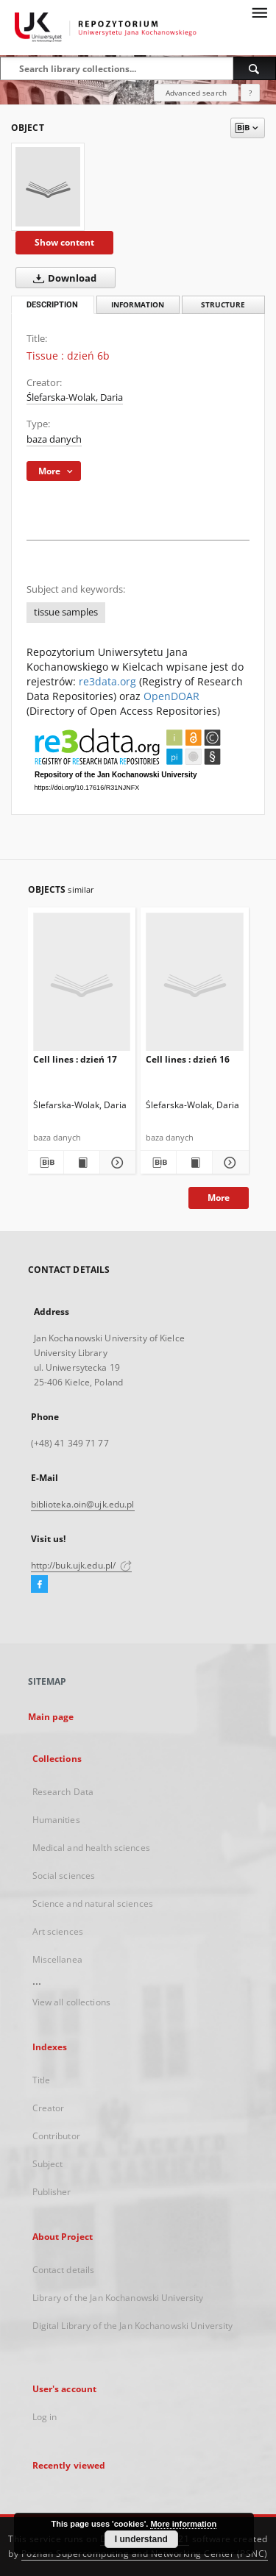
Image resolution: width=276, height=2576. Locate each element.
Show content (64, 242)
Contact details (63, 2269)
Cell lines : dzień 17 (75, 1059)
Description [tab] (52, 305)
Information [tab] (137, 305)
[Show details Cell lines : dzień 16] (228, 1162)
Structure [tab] (223, 305)
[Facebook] (39, 1584)
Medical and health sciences (91, 1847)
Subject (47, 2164)
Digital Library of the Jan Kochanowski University (132, 2325)
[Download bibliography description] (45, 1162)
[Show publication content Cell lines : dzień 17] (81, 1162)
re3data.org (107, 681)
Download (61, 278)
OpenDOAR (171, 696)
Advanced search (196, 93)
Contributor (56, 2136)
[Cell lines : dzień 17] (82, 985)
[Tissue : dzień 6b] (47, 186)
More (219, 1197)
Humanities (56, 1819)
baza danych (54, 439)
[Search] (254, 68)
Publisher (51, 2192)
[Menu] (259, 12)
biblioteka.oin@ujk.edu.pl (83, 1504)
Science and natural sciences (92, 1903)
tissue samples (66, 612)
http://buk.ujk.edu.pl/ (81, 1565)
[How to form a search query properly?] (250, 92)
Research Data (63, 1791)
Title (41, 2080)
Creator (48, 2108)
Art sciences (57, 1931)
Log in (44, 2417)
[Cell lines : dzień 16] (194, 985)
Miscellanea (57, 1959)
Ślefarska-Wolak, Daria (74, 397)
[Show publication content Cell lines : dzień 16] (194, 1162)
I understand (141, 2539)
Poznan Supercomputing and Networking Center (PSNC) (144, 2553)
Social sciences (64, 1875)
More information (183, 2523)
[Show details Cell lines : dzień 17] (115, 1162)
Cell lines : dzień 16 (188, 1059)
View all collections (71, 2002)
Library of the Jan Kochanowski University (118, 2297)
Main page (51, 1716)
